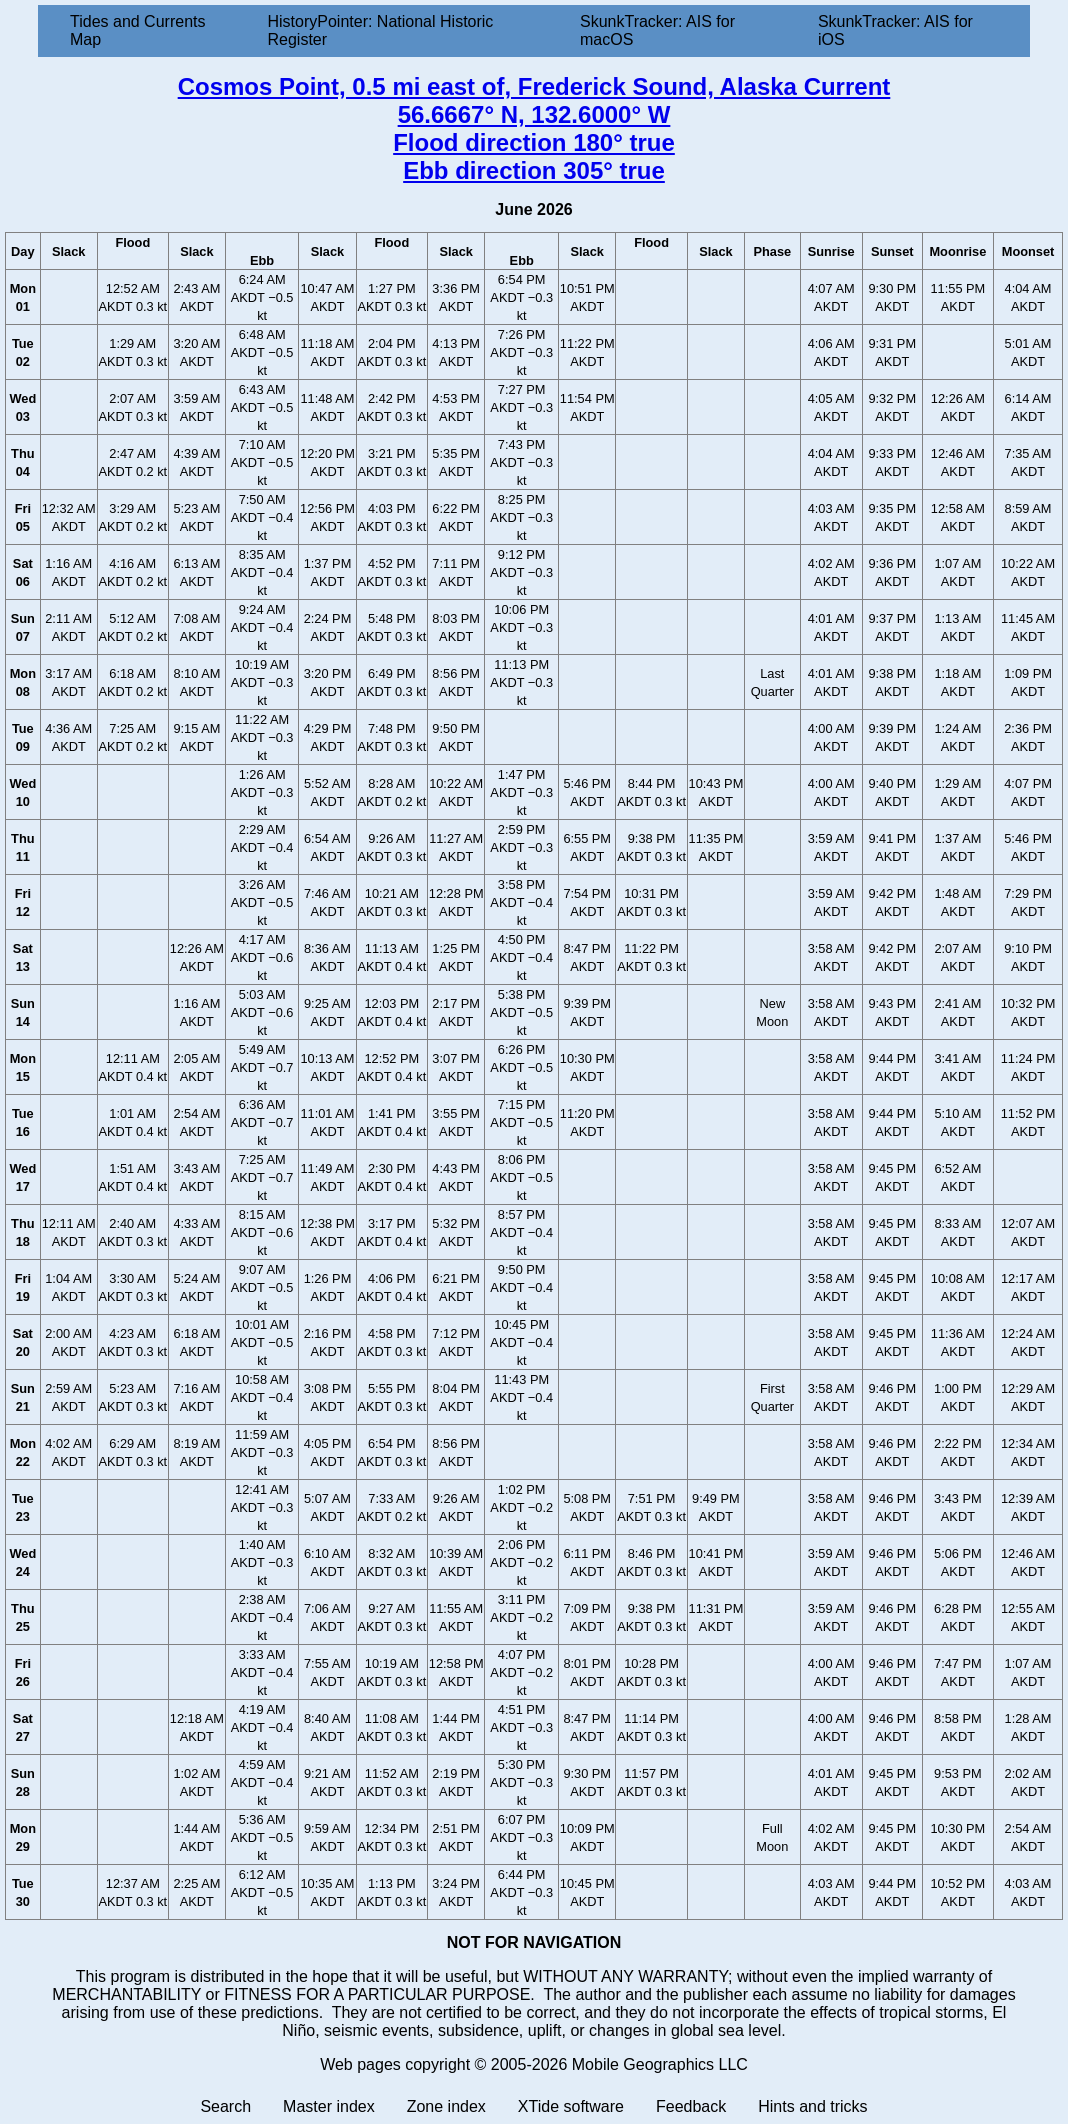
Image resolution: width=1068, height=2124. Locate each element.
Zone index (446, 2106)
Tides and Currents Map (137, 30)
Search (225, 2106)
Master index (329, 2106)
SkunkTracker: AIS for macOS (657, 30)
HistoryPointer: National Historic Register (381, 30)
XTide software (571, 2106)
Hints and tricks (812, 2106)
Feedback (691, 2106)
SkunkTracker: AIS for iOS (895, 30)
